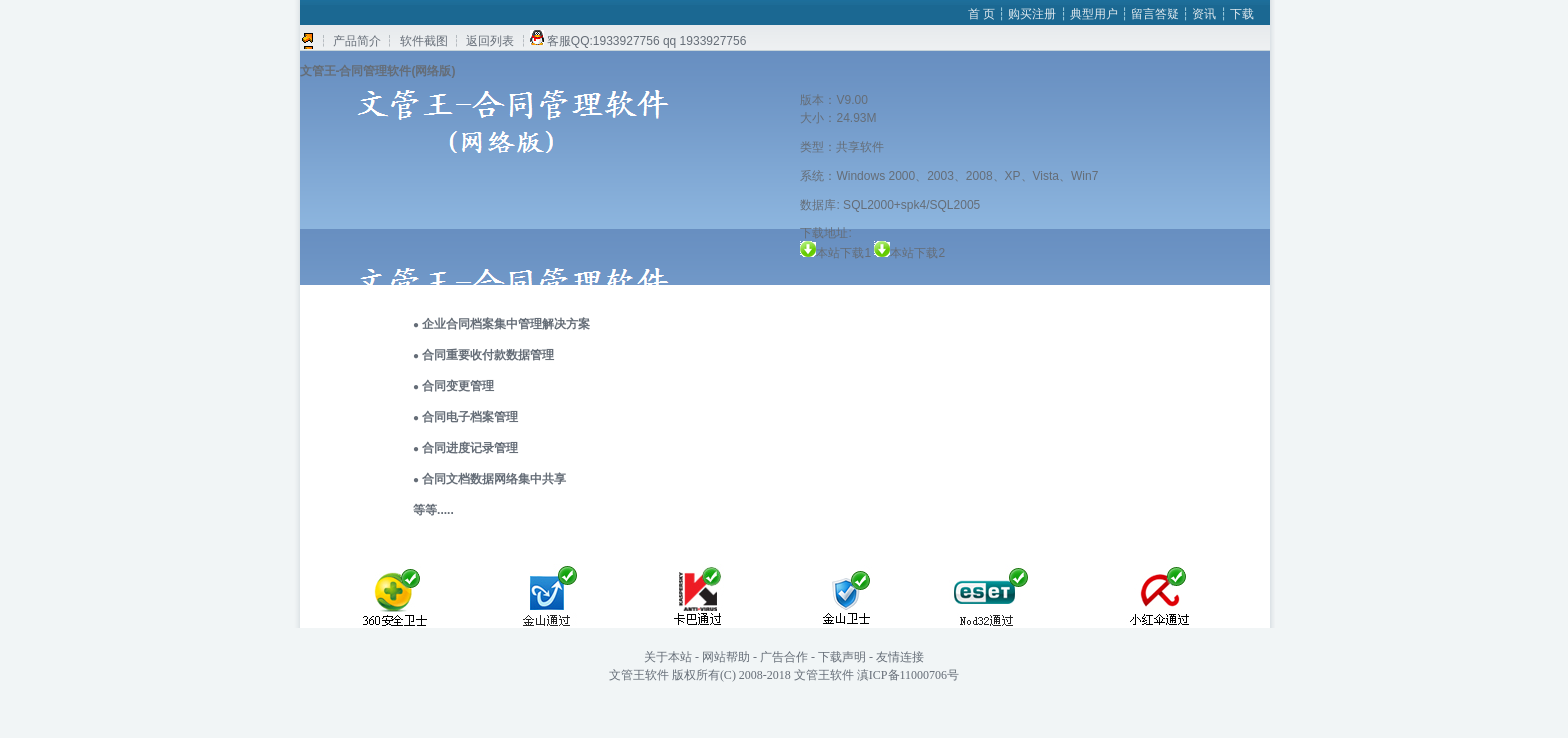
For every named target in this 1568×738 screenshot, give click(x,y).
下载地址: (825, 233)
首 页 (981, 14)
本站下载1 (853, 253)
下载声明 (842, 657)
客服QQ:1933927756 (603, 41)
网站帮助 (726, 657)
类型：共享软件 (842, 147)
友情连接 (900, 657)
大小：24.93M (838, 118)
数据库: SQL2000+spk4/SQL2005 (890, 205)
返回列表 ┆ (496, 41)
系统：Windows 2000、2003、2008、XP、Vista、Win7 (949, 176)
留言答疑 (1155, 14)
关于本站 (668, 657)
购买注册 (1033, 14)
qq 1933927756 (704, 41)
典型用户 (1095, 14)
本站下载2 (917, 253)
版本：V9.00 (833, 100)
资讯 (1205, 14)
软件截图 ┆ (429, 41)
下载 (1242, 14)
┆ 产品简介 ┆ (357, 41)
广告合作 (784, 657)
